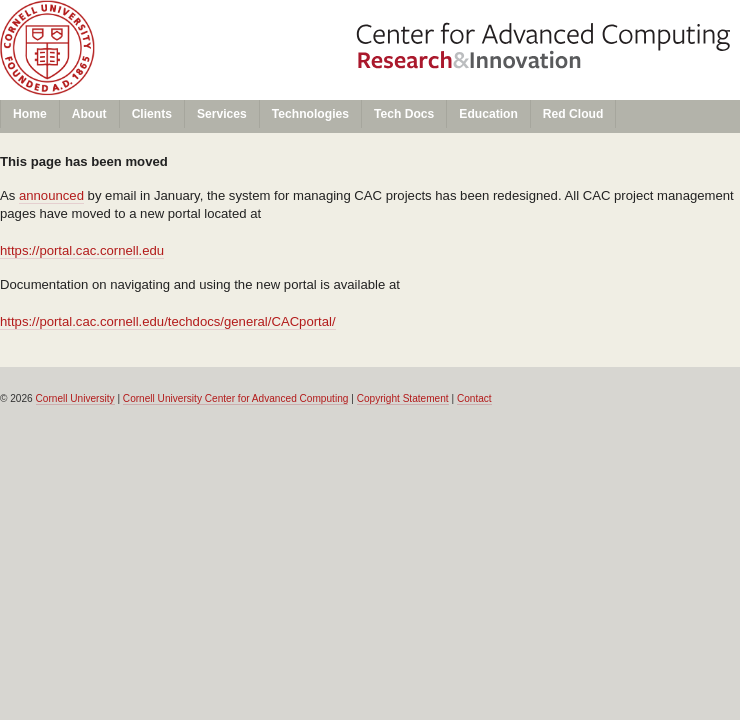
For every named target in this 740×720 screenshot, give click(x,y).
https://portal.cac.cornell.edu (82, 250)
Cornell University (182, 19)
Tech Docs (404, 114)
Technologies (310, 114)
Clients (152, 114)
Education (488, 114)
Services (222, 114)
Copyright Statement (403, 398)
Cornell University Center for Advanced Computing (236, 398)
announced (51, 195)
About (89, 114)
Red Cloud (573, 114)
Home (30, 114)
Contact (474, 398)
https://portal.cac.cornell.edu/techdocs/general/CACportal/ (168, 321)
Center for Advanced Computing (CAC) (182, 56)
